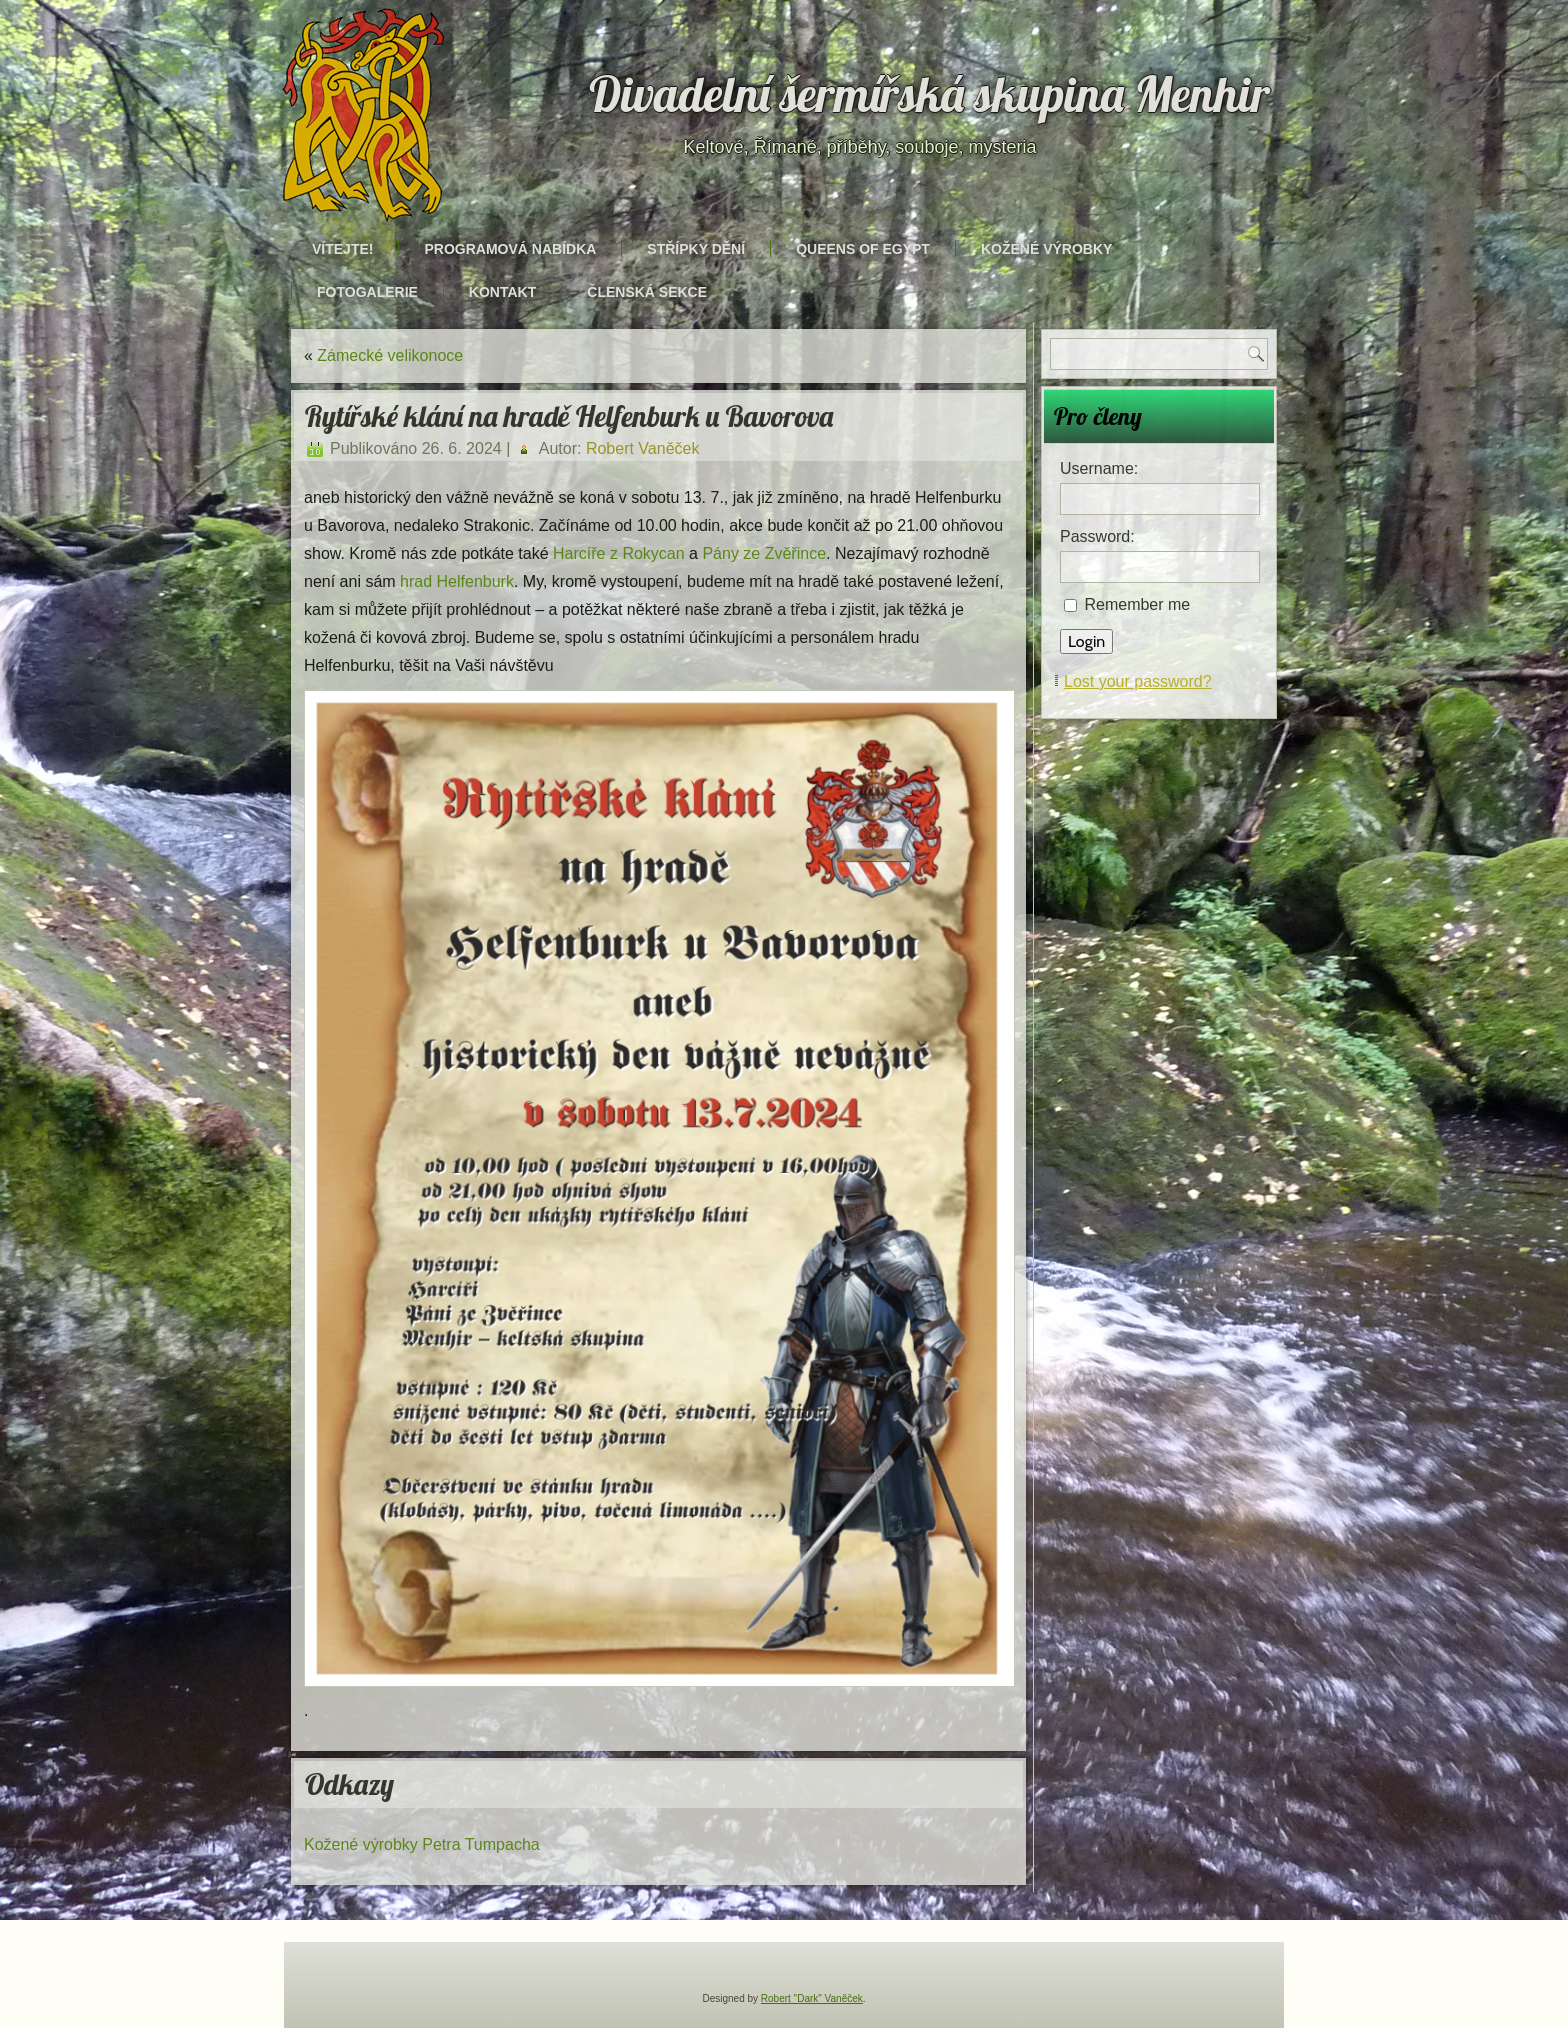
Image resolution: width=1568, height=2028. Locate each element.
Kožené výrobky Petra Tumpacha (422, 1844)
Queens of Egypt (863, 249)
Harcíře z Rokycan (619, 553)
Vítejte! (342, 249)
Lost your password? (1138, 681)
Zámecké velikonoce (390, 355)
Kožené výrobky (1046, 249)
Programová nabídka (510, 249)
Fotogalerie (367, 292)
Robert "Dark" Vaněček (812, 1998)
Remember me (1137, 604)
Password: (1097, 536)
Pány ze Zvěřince (764, 553)
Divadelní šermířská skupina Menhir (930, 94)
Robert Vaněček (643, 448)
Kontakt (502, 292)
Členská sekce (647, 292)
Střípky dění (696, 249)
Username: (1099, 468)
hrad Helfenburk (457, 581)
